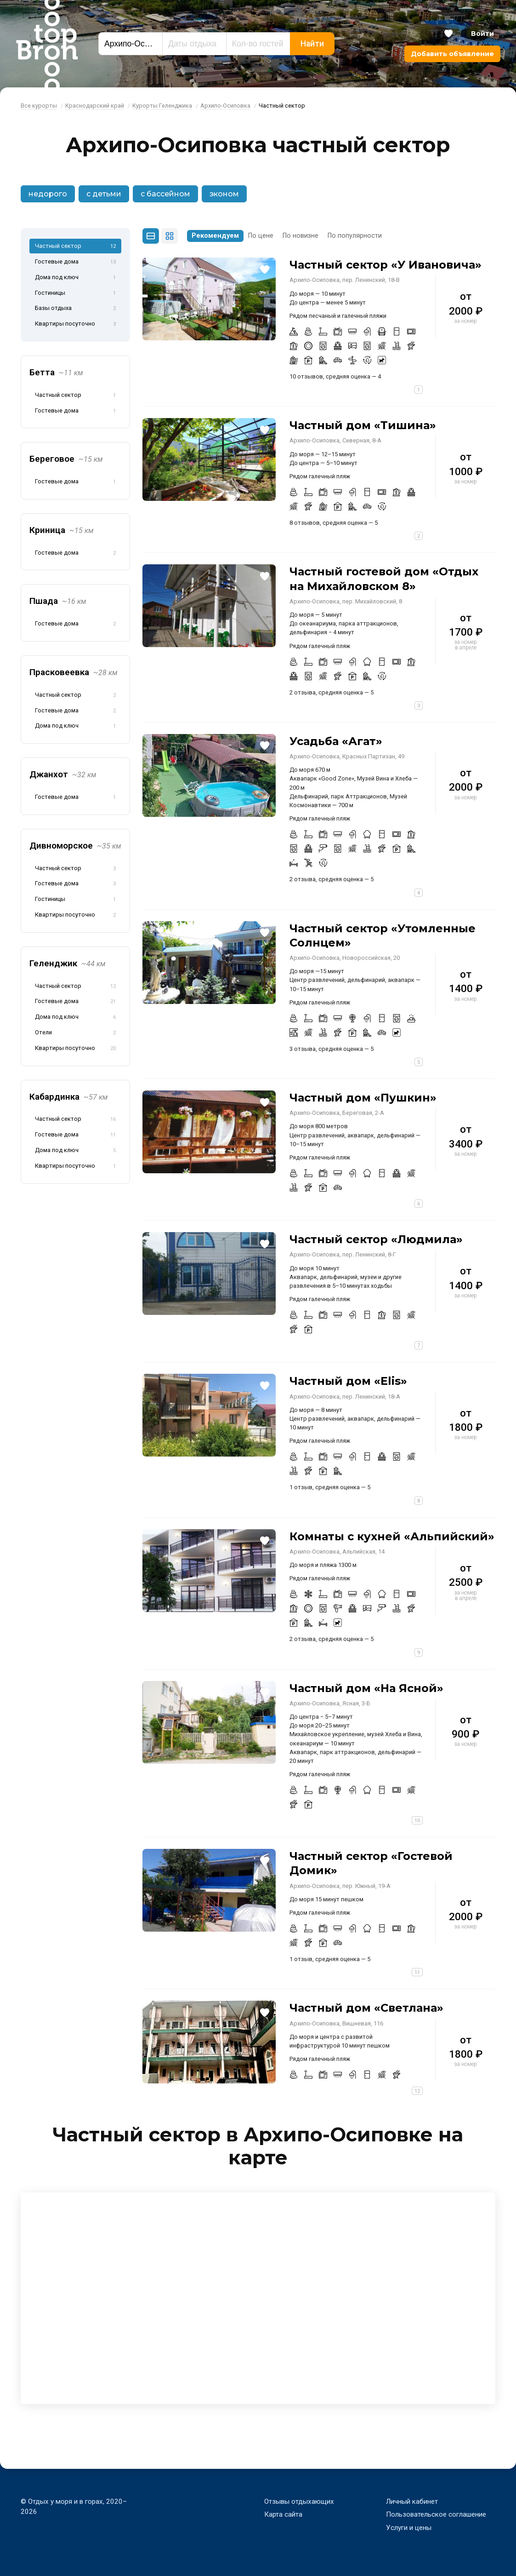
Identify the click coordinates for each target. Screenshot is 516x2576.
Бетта (56, 372)
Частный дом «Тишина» (362, 425)
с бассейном (165, 193)
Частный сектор (75, 246)
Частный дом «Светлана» (366, 2007)
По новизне (300, 236)
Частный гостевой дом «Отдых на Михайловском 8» (383, 578)
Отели (75, 1033)
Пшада (57, 601)
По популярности (355, 236)
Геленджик (67, 963)
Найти (312, 43)
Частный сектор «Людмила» (376, 1239)
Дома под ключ (75, 278)
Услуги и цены (408, 2528)
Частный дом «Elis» (348, 1381)
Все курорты (39, 105)
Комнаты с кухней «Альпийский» (391, 1536)
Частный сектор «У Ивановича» (385, 264)
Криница (61, 530)
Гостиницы (75, 293)
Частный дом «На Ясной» (366, 1688)
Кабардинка (68, 1096)
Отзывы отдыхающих (299, 2501)
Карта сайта (283, 2514)
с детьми (103, 193)
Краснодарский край (94, 105)
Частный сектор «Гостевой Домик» (371, 1863)
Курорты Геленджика (162, 105)
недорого (47, 193)
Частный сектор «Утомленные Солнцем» (382, 935)
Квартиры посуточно (75, 324)
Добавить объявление (452, 54)
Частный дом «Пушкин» (363, 1097)
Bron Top (47, 43)
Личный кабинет (412, 2501)
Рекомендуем (215, 236)
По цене (260, 236)
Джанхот (62, 774)
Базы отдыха (75, 308)
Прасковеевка (73, 672)
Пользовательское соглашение (436, 2514)
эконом (224, 193)
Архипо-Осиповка (225, 105)
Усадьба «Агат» (335, 741)
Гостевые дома (75, 262)
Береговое (66, 458)
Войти (482, 33)
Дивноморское (75, 845)
